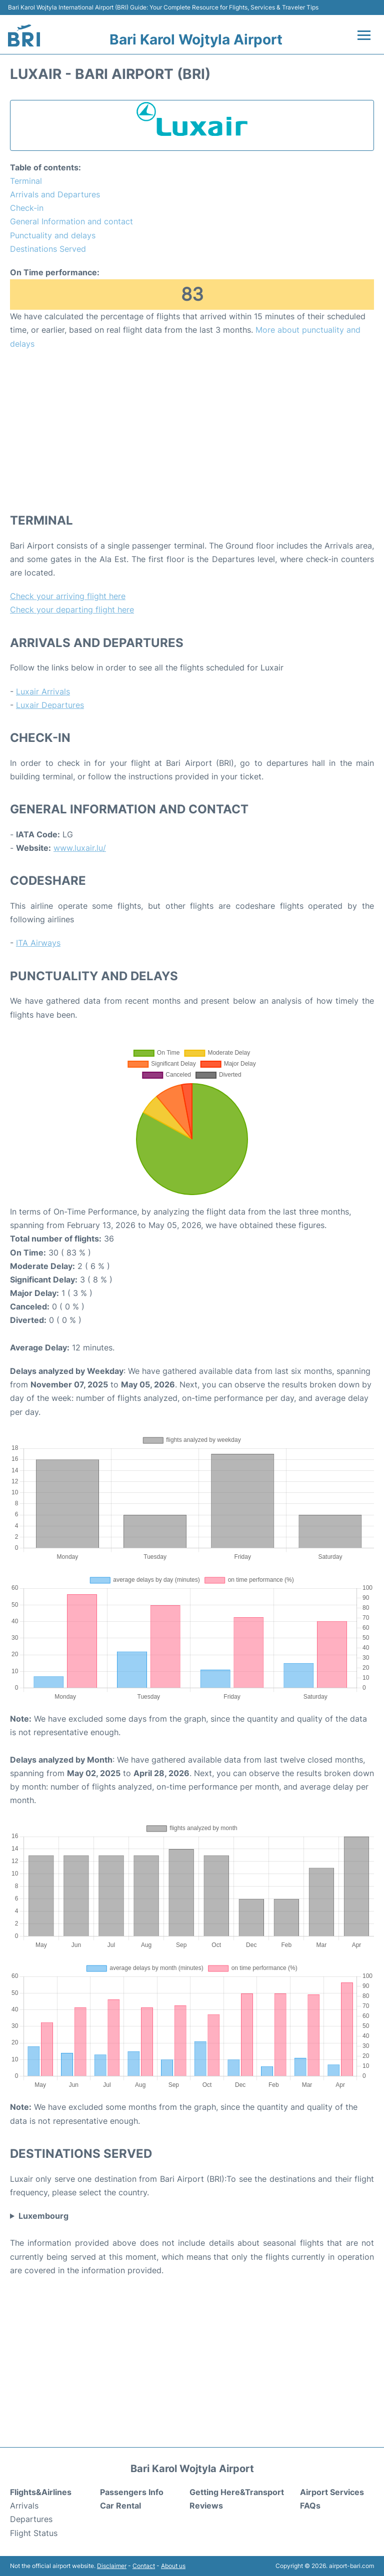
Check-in (27, 208)
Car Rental (120, 2506)
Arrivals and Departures (55, 194)
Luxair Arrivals (43, 691)
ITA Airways (38, 943)
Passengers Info (132, 2492)
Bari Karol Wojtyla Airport (196, 39)
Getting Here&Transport (237, 2492)
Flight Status (34, 2533)
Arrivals (24, 2506)
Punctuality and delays (53, 235)
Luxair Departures (50, 705)
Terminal (26, 181)
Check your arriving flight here (68, 596)
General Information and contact (71, 221)
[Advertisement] (192, 431)
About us (173, 2566)
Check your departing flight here (72, 610)
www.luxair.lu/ (80, 848)
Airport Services (332, 2492)
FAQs (310, 2506)
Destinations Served (48, 249)
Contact (143, 2566)
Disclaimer (111, 2566)
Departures (31, 2519)
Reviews (206, 2506)
